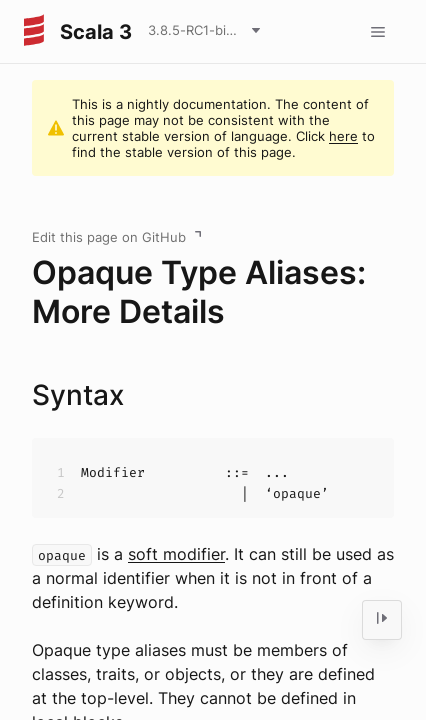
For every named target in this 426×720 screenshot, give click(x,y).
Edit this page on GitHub (109, 237)
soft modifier (176, 554)
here (343, 136)
